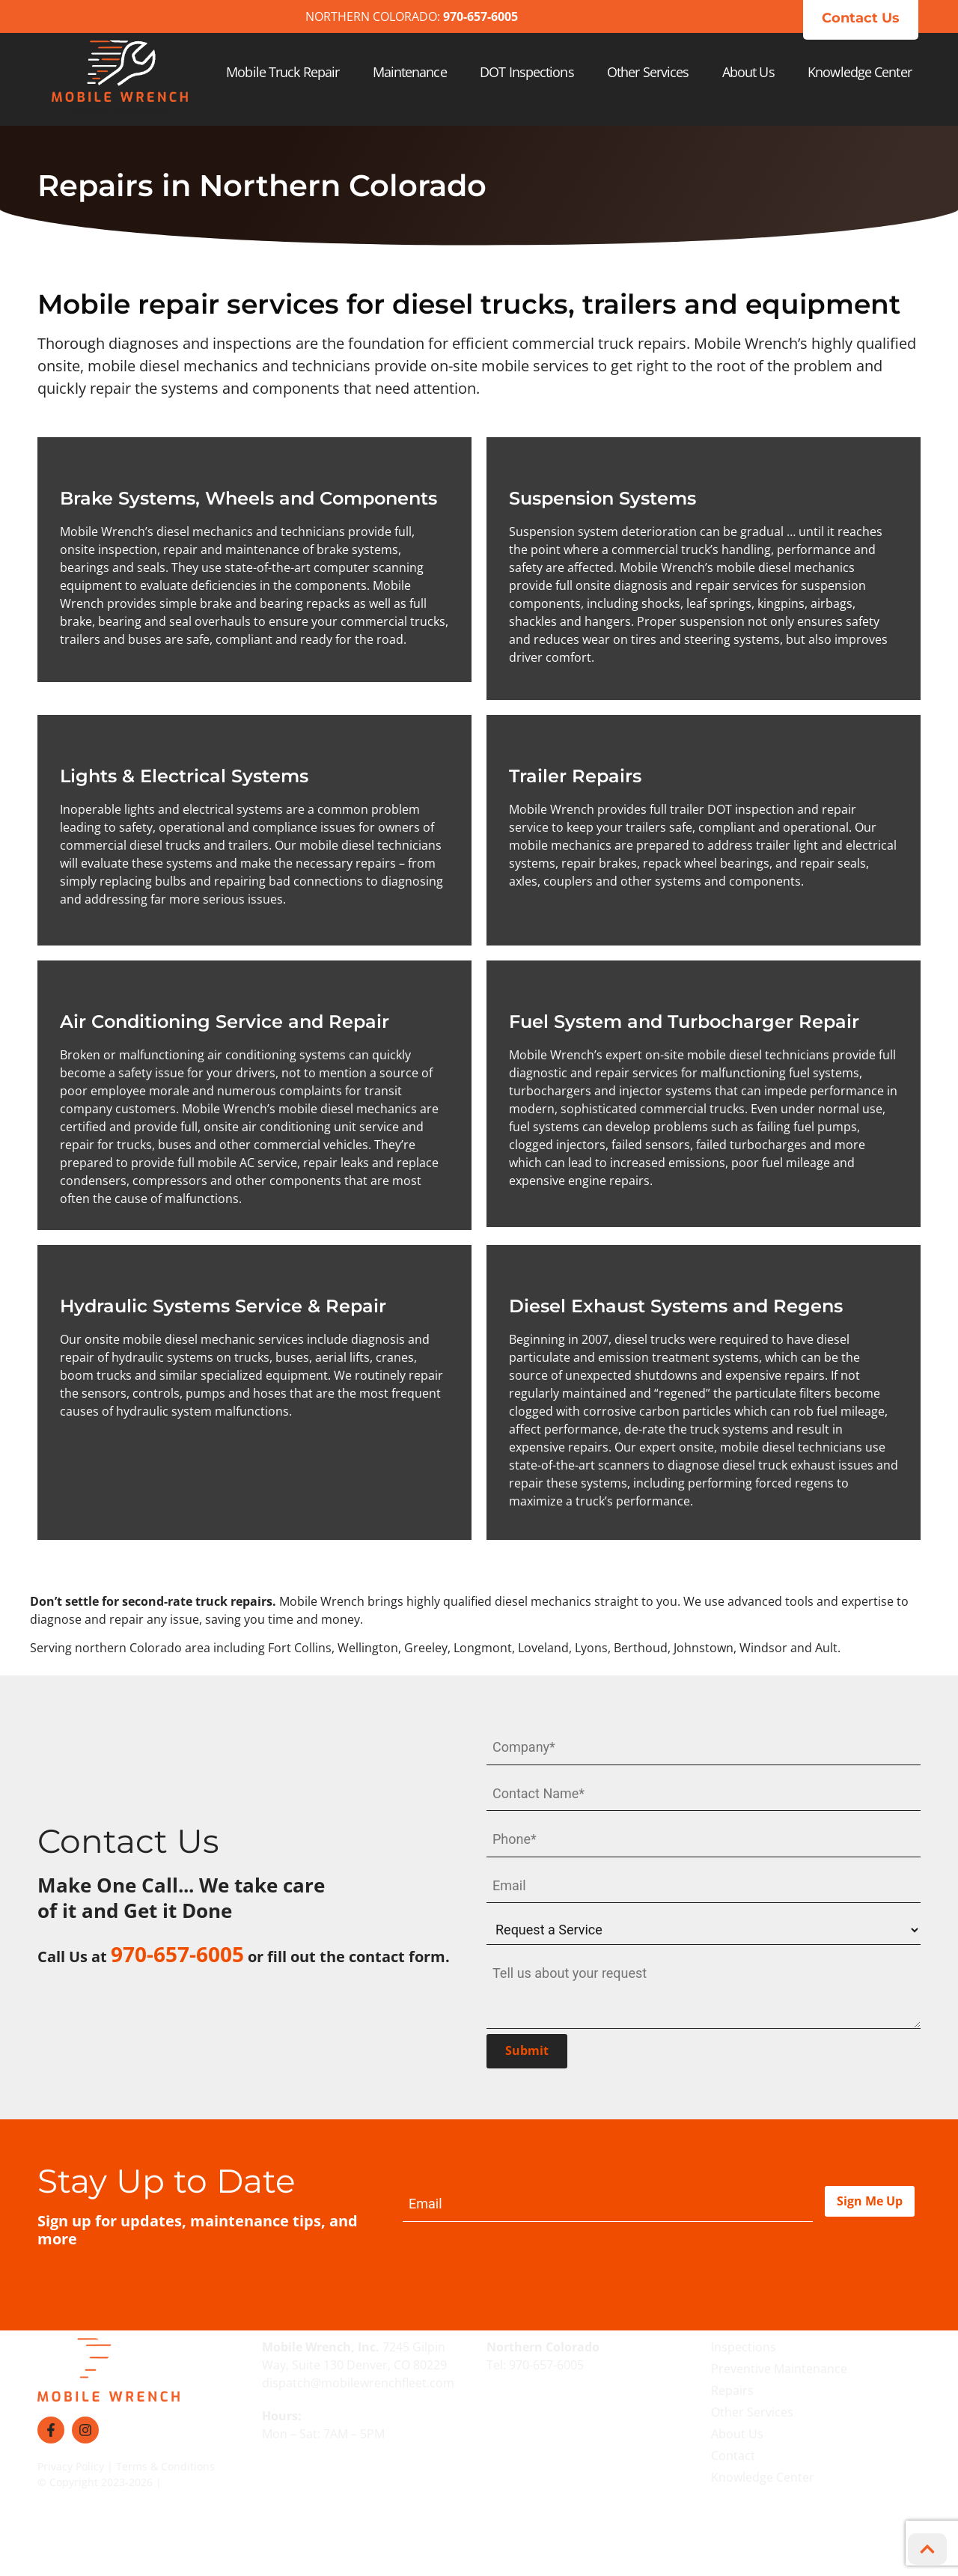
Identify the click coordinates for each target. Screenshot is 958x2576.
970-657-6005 (546, 2359)
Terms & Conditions (165, 2460)
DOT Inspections (527, 72)
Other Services (648, 72)
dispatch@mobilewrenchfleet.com (358, 2377)
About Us (748, 72)
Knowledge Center (860, 72)
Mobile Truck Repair (282, 72)
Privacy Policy (70, 2460)
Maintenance (410, 72)
